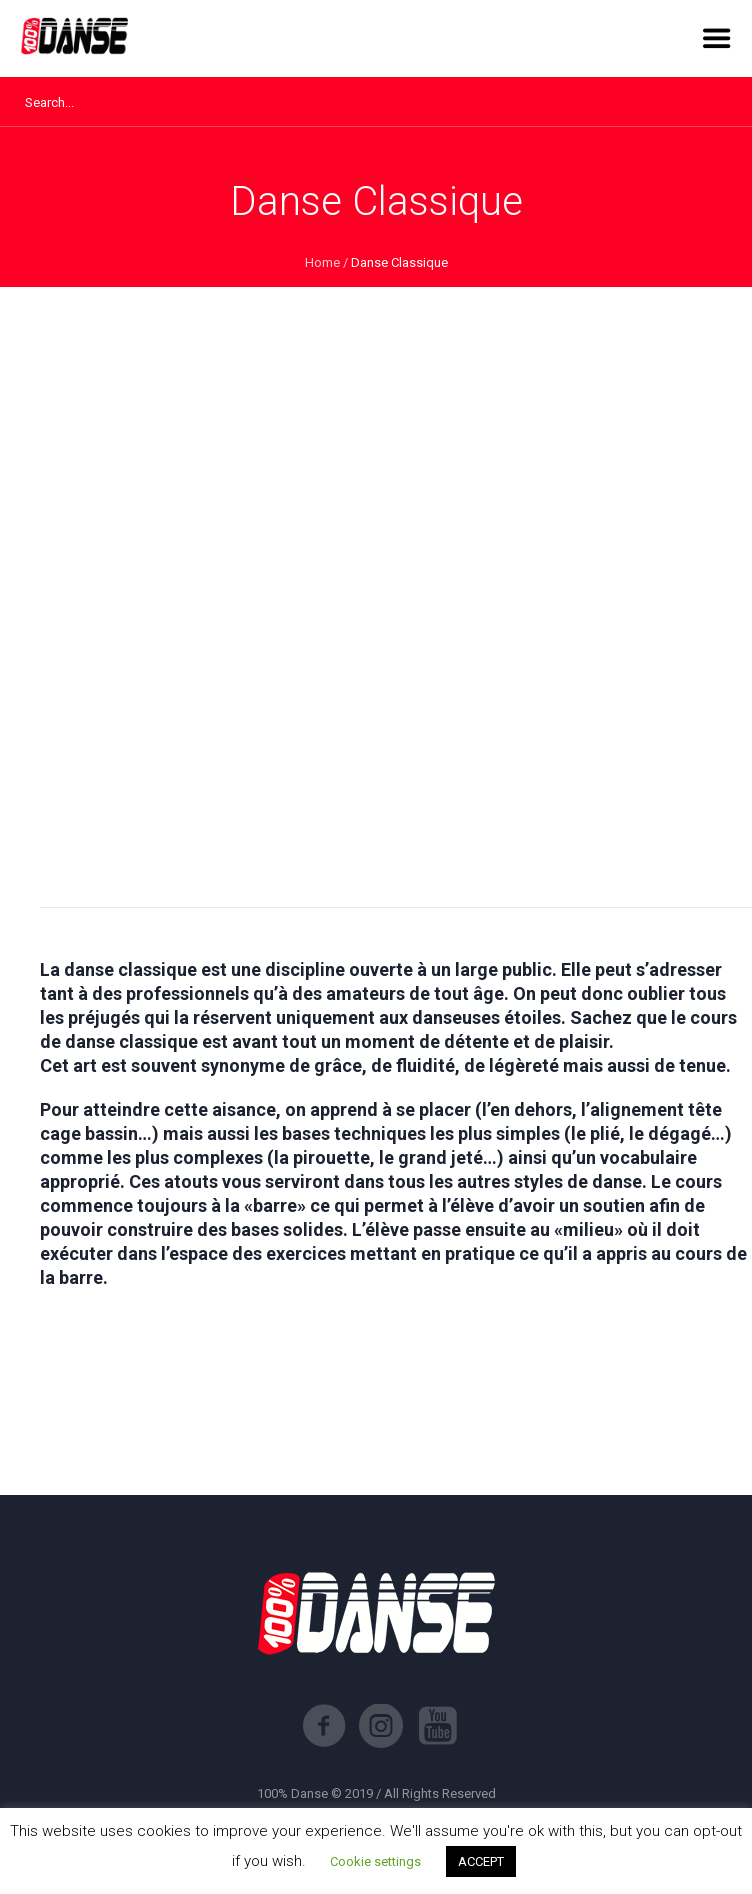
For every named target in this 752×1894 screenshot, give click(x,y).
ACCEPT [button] (481, 1861)
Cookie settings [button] (375, 1861)
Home (322, 262)
